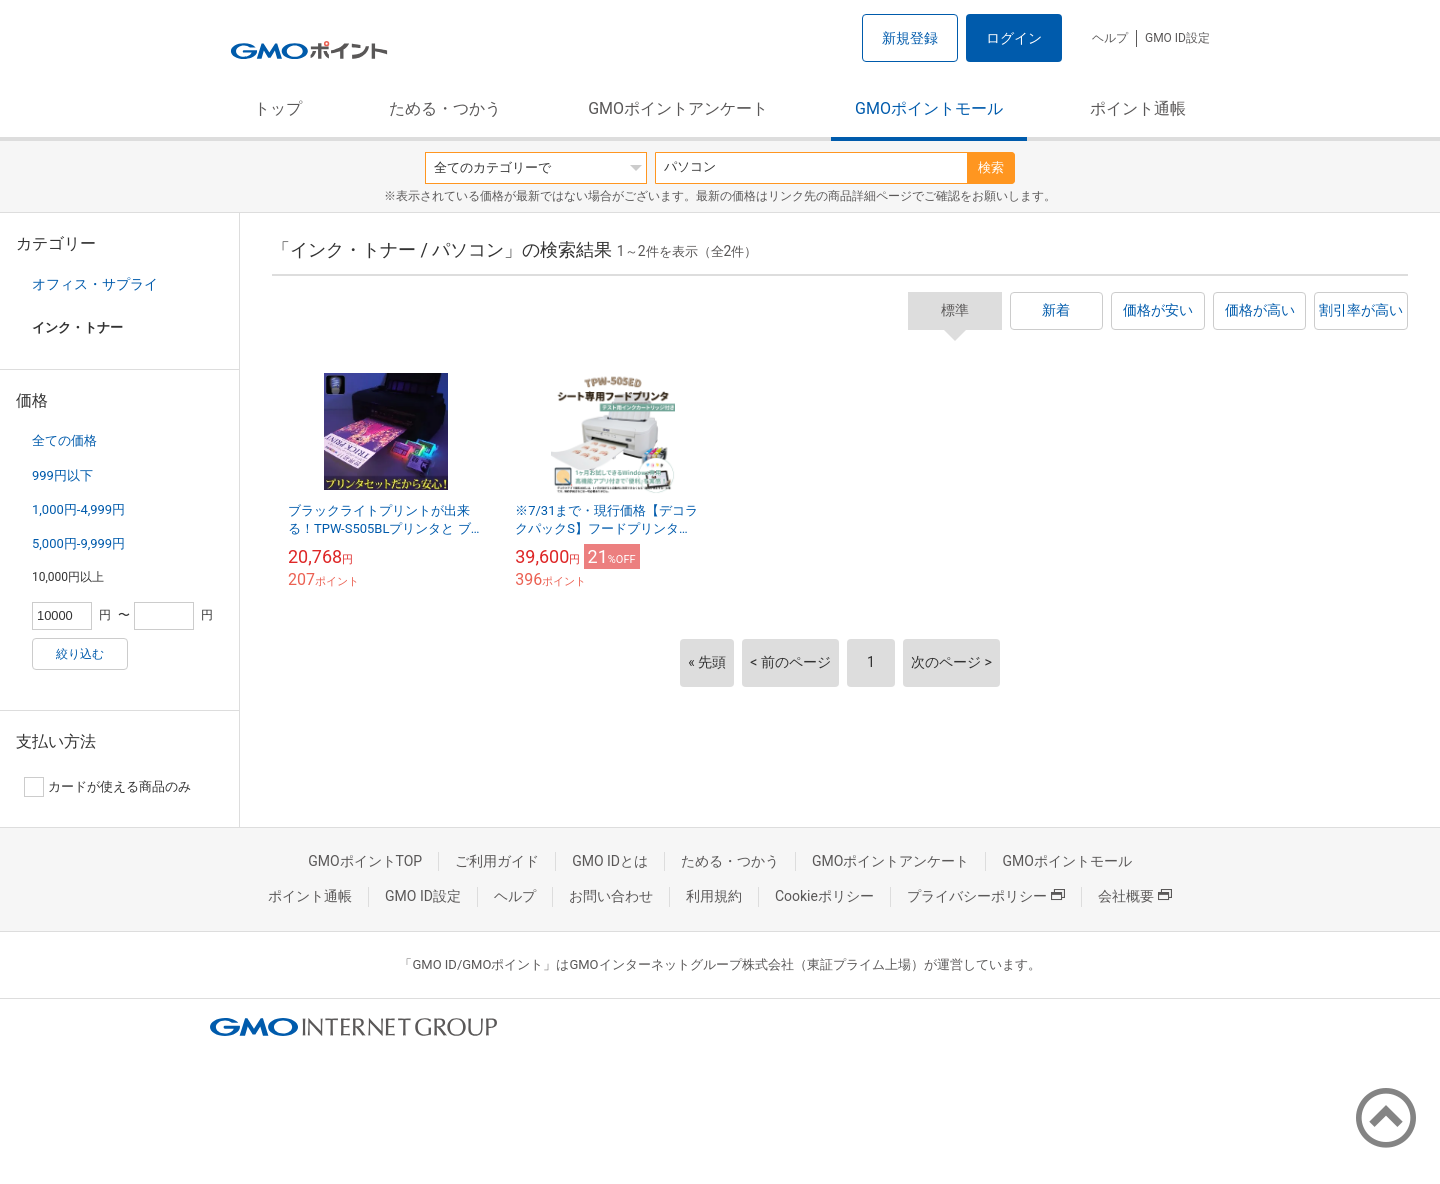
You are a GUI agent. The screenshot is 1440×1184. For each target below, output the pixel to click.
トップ (278, 108)
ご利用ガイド (497, 861)
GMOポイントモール (929, 108)
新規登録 (910, 38)
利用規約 (714, 896)
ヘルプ (1110, 38)
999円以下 (62, 475)
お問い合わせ (611, 896)
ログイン (1014, 38)
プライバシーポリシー (986, 896)
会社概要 (1135, 896)
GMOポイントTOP (365, 861)
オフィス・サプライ (95, 284)
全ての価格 (64, 440)
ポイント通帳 (1138, 108)
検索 (991, 167)
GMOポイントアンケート (678, 108)
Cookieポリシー (824, 896)
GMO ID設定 (1177, 38)
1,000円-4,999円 (78, 509)
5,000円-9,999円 (78, 543)
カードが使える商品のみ (107, 787)
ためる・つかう (445, 108)
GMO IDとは (610, 861)
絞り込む (80, 654)
